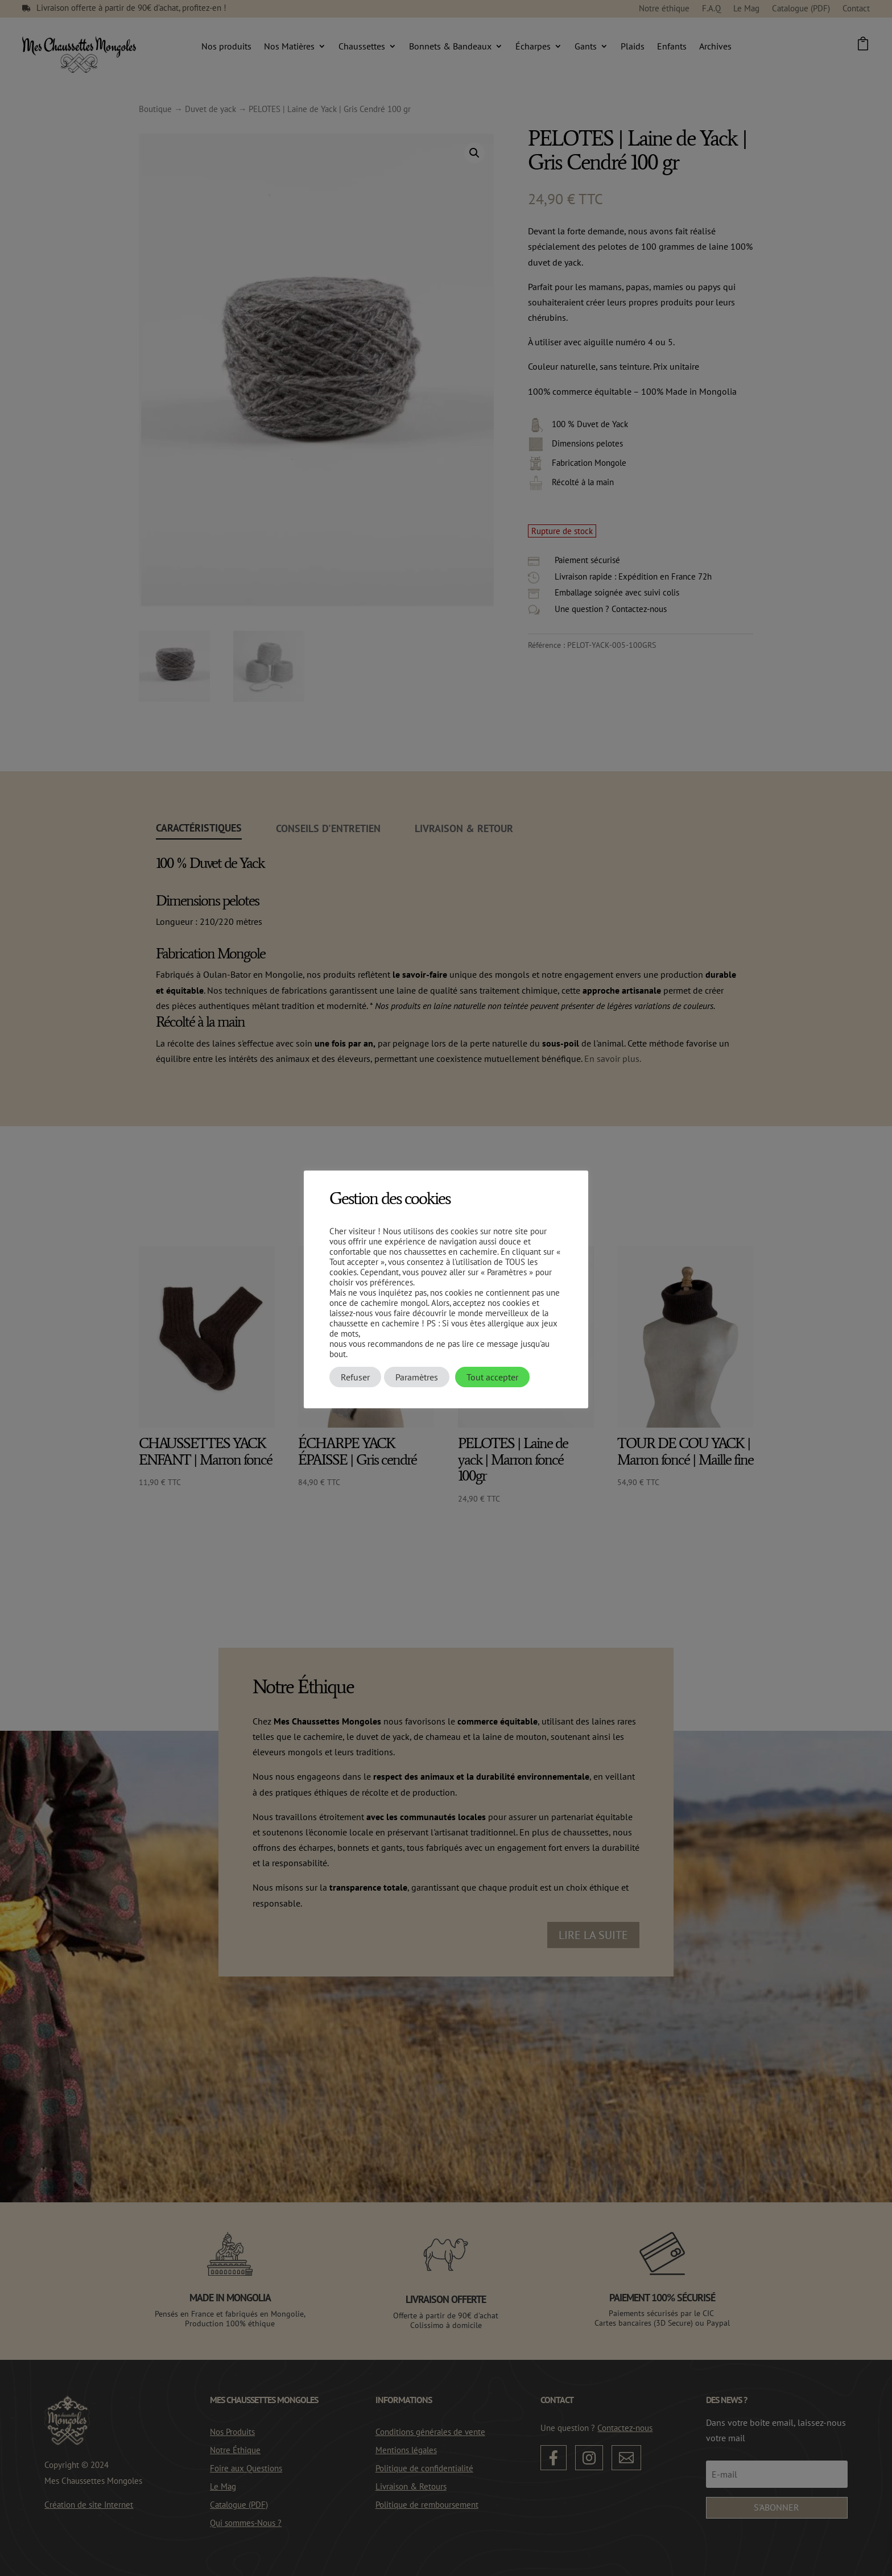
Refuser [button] (355, 1377)
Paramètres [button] (416, 1377)
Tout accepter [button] (492, 1377)
